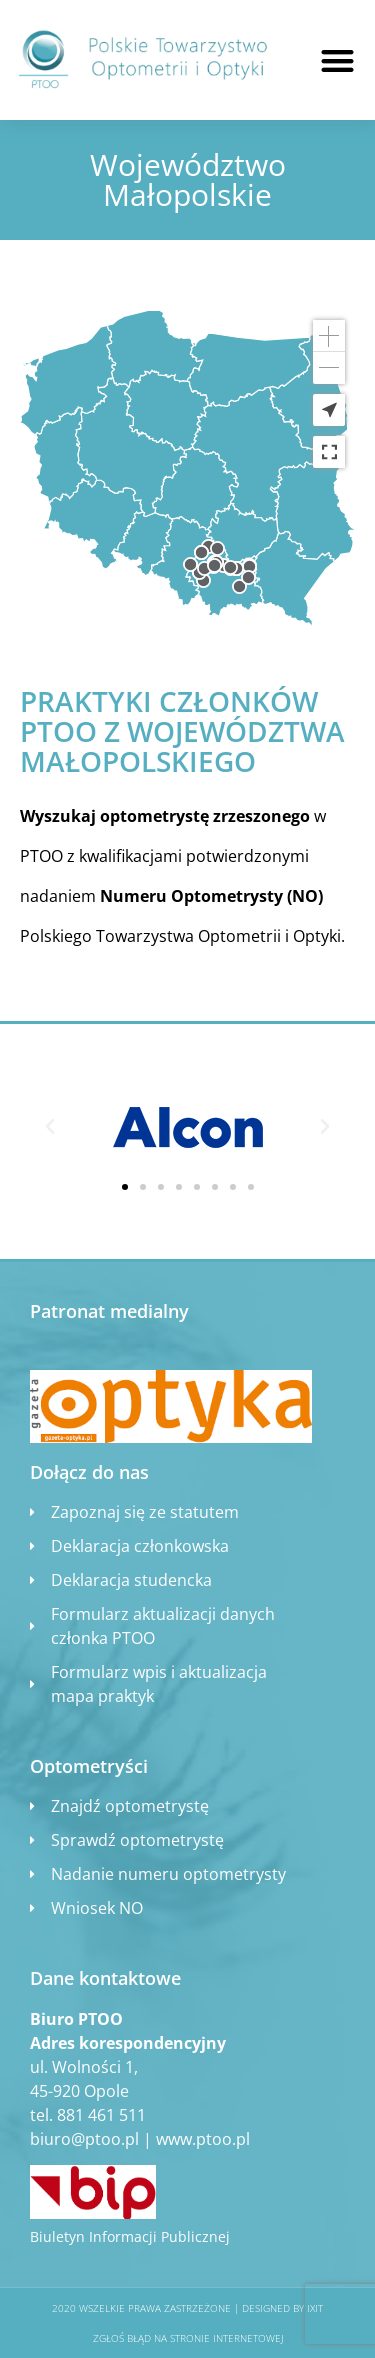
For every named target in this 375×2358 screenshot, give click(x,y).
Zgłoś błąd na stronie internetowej (188, 2338)
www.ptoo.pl (203, 2139)
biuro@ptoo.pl (84, 2139)
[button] (337, 60)
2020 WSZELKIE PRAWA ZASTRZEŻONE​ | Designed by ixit (187, 2308)
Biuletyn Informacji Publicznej (130, 2236)
